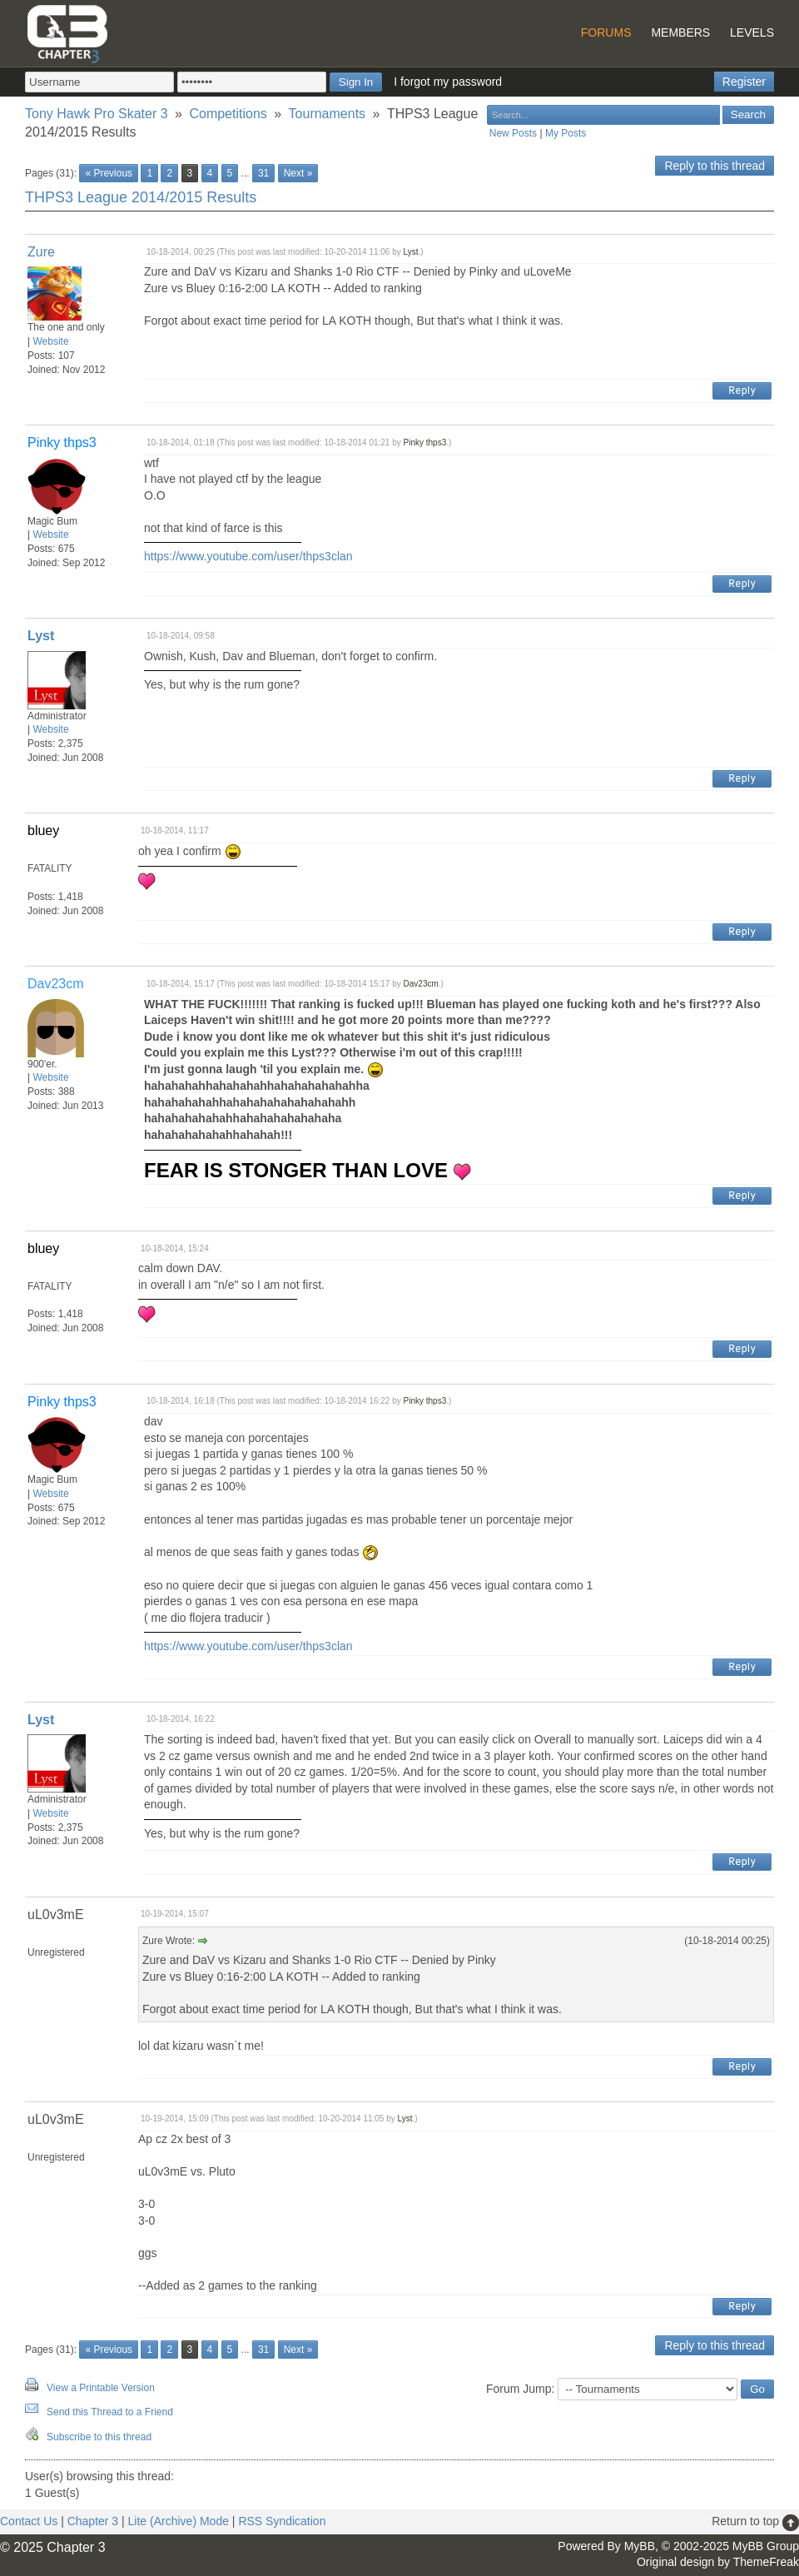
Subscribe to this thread (99, 2437)
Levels (752, 32)
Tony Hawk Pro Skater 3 (96, 114)
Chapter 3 (92, 2521)
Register (744, 81)
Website (50, 341)
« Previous (108, 173)
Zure (41, 252)
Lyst (411, 251)
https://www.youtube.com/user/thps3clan (248, 556)
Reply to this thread (714, 165)
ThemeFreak (766, 2562)
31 (263, 173)
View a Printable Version (101, 2388)
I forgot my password (448, 81)
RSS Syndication (281, 2521)
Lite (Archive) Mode (178, 2521)
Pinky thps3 (425, 442)
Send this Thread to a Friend (110, 2412)
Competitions (227, 114)
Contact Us (28, 2521)
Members (680, 32)
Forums (606, 32)
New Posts (513, 133)
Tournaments (327, 114)
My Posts (565, 133)
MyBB (639, 2546)
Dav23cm (421, 983)
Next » (298, 173)
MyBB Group (765, 2546)
